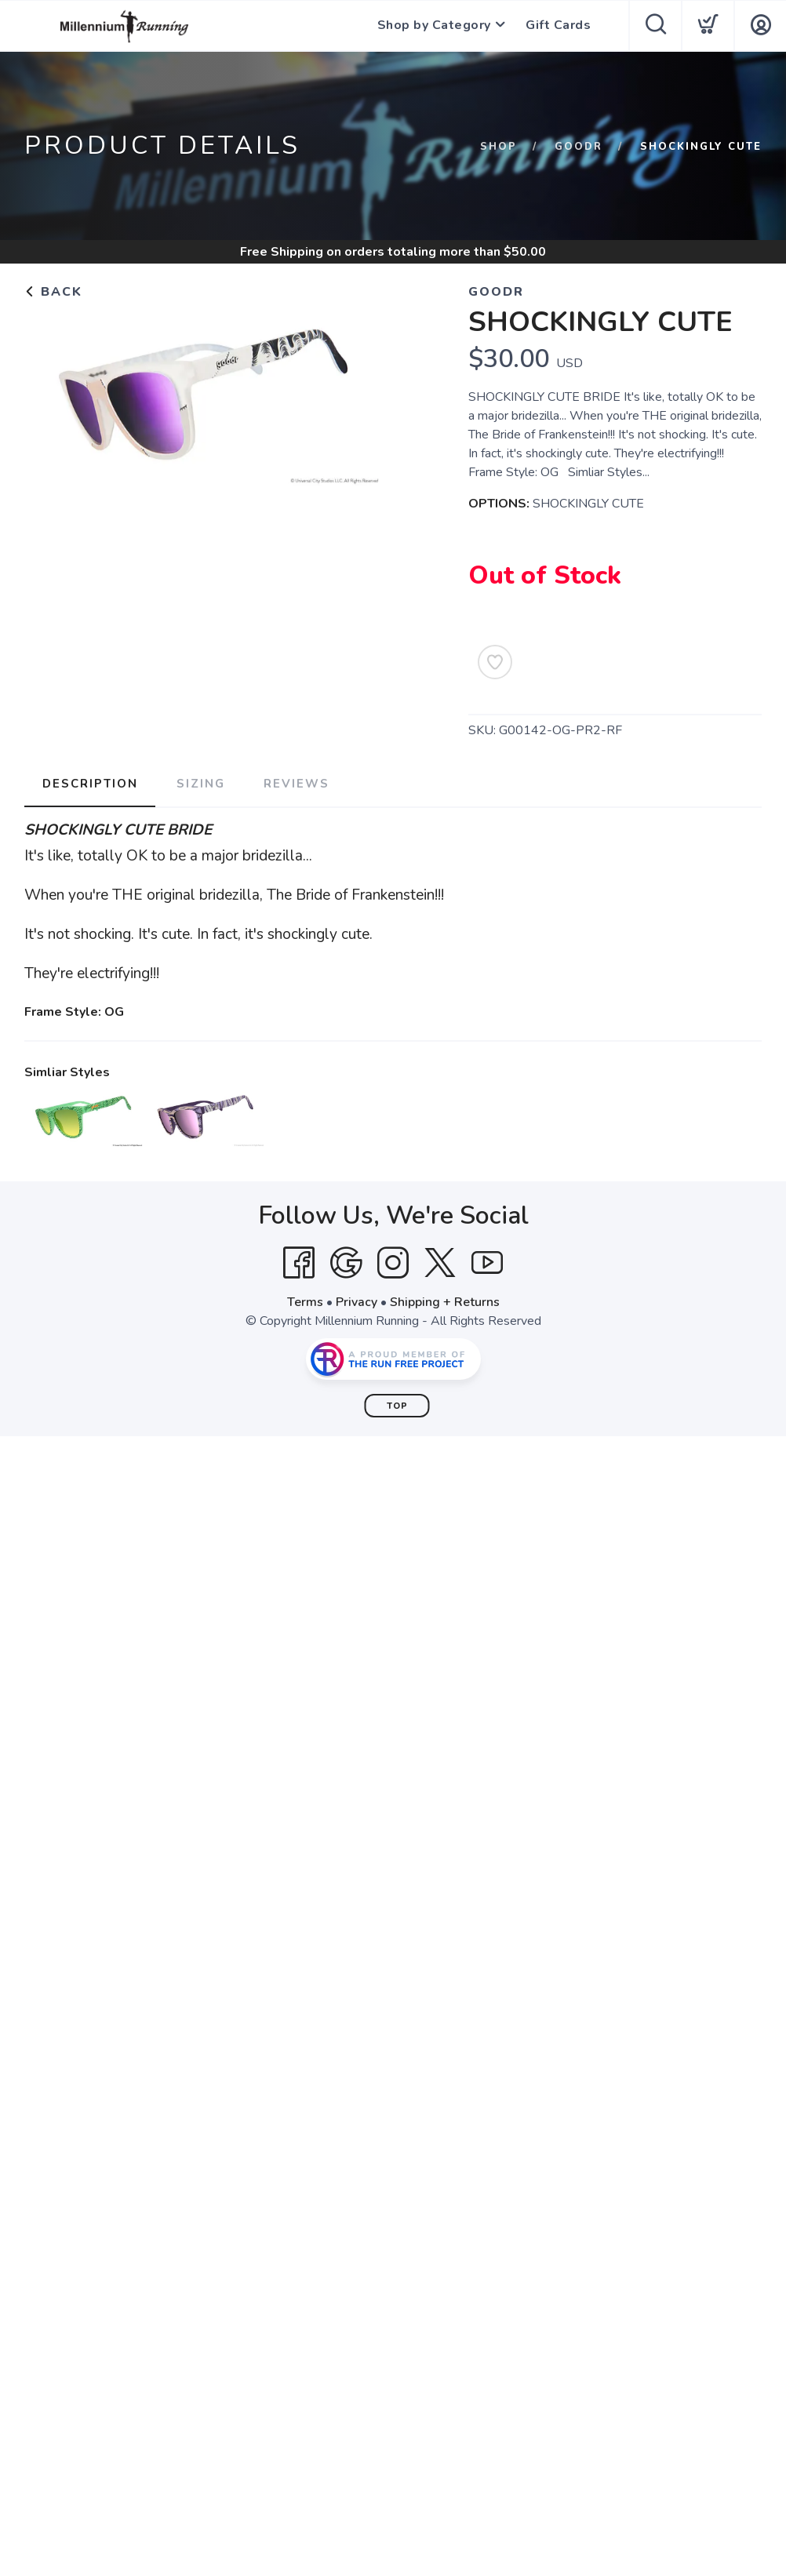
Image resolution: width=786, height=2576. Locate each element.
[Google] (345, 1262)
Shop (498, 147)
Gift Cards (558, 26)
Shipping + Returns (445, 1302)
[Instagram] (393, 1262)
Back (53, 291)
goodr (578, 147)
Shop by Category (432, 26)
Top (397, 1406)
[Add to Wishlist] (495, 662)
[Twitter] (440, 1262)
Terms (305, 1302)
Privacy (356, 1302)
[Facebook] (298, 1262)
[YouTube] (487, 1262)
